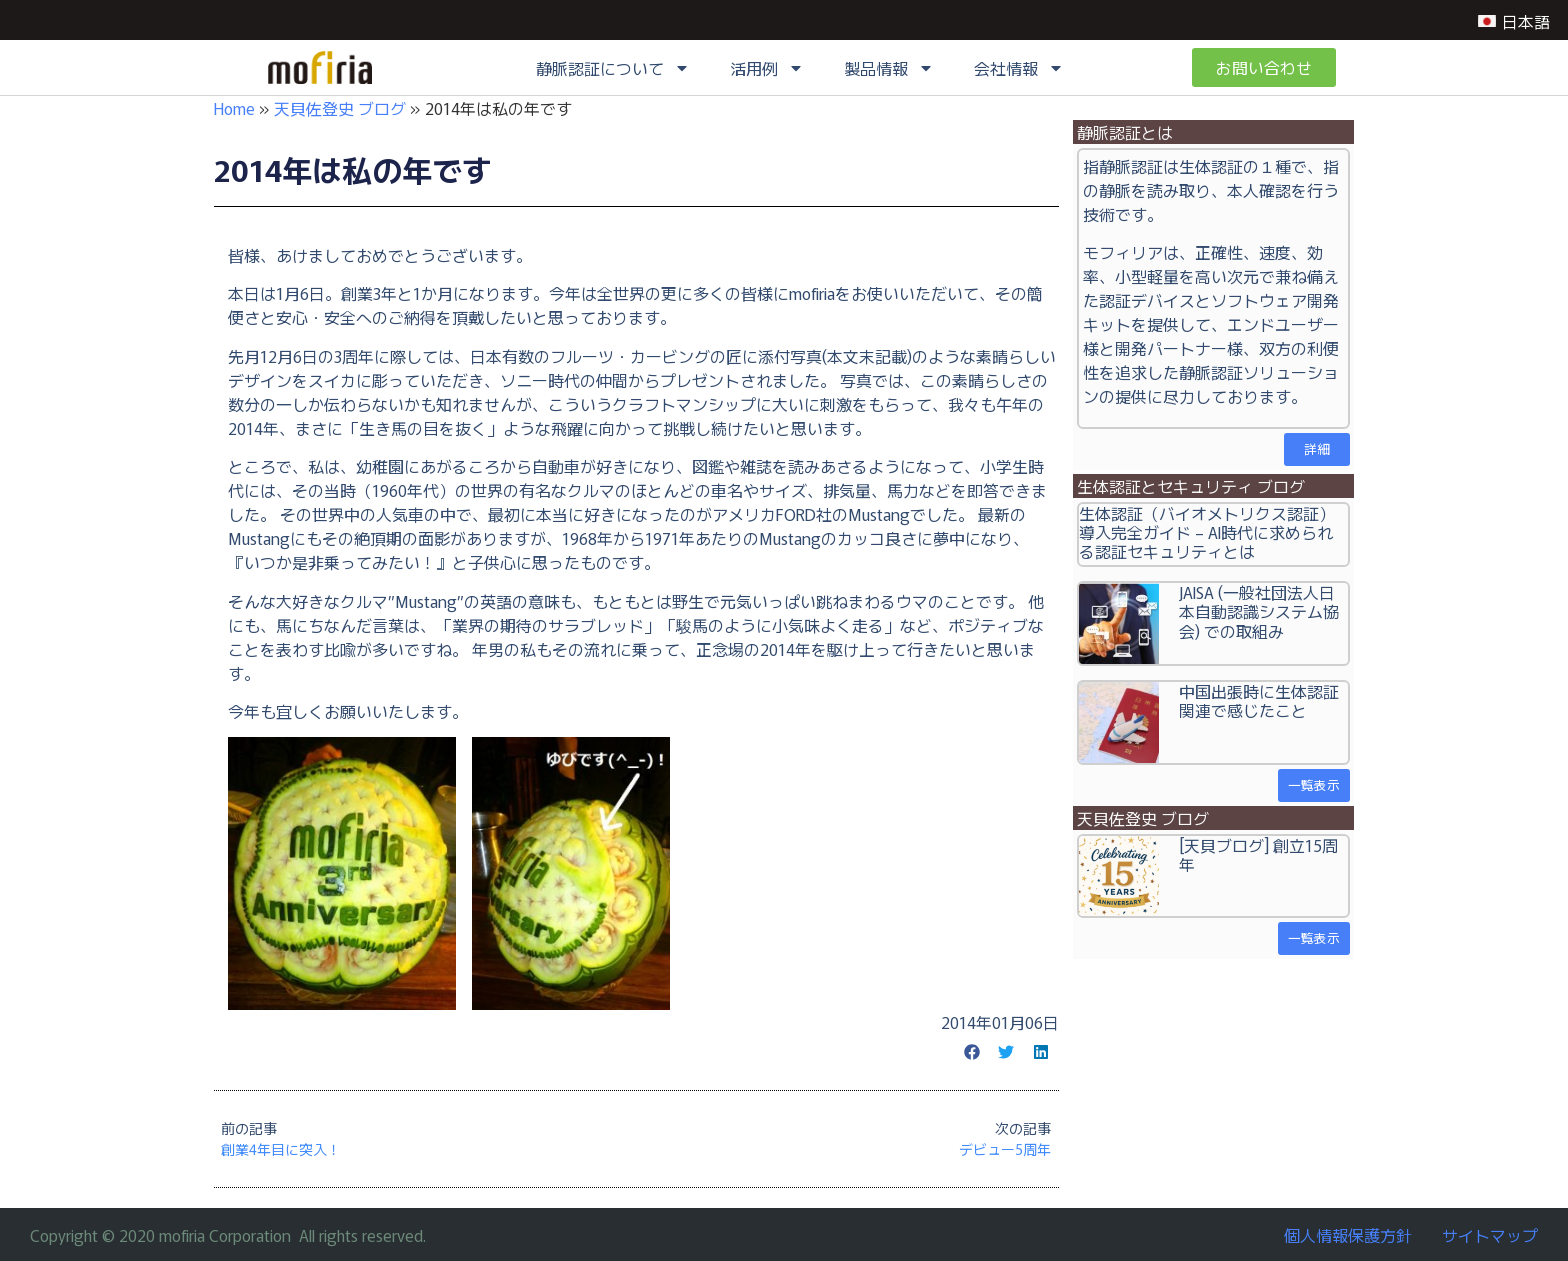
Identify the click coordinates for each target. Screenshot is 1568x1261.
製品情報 (889, 68)
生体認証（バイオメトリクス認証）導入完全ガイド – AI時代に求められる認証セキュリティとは (1207, 532)
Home (234, 108)
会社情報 (1019, 68)
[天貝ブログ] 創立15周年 (1258, 854)
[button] (972, 1052)
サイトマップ (1490, 1235)
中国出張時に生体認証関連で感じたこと (1259, 700)
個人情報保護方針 (1348, 1235)
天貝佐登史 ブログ (340, 108)
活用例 (767, 68)
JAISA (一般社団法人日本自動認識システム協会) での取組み (1259, 611)
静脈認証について (613, 68)
